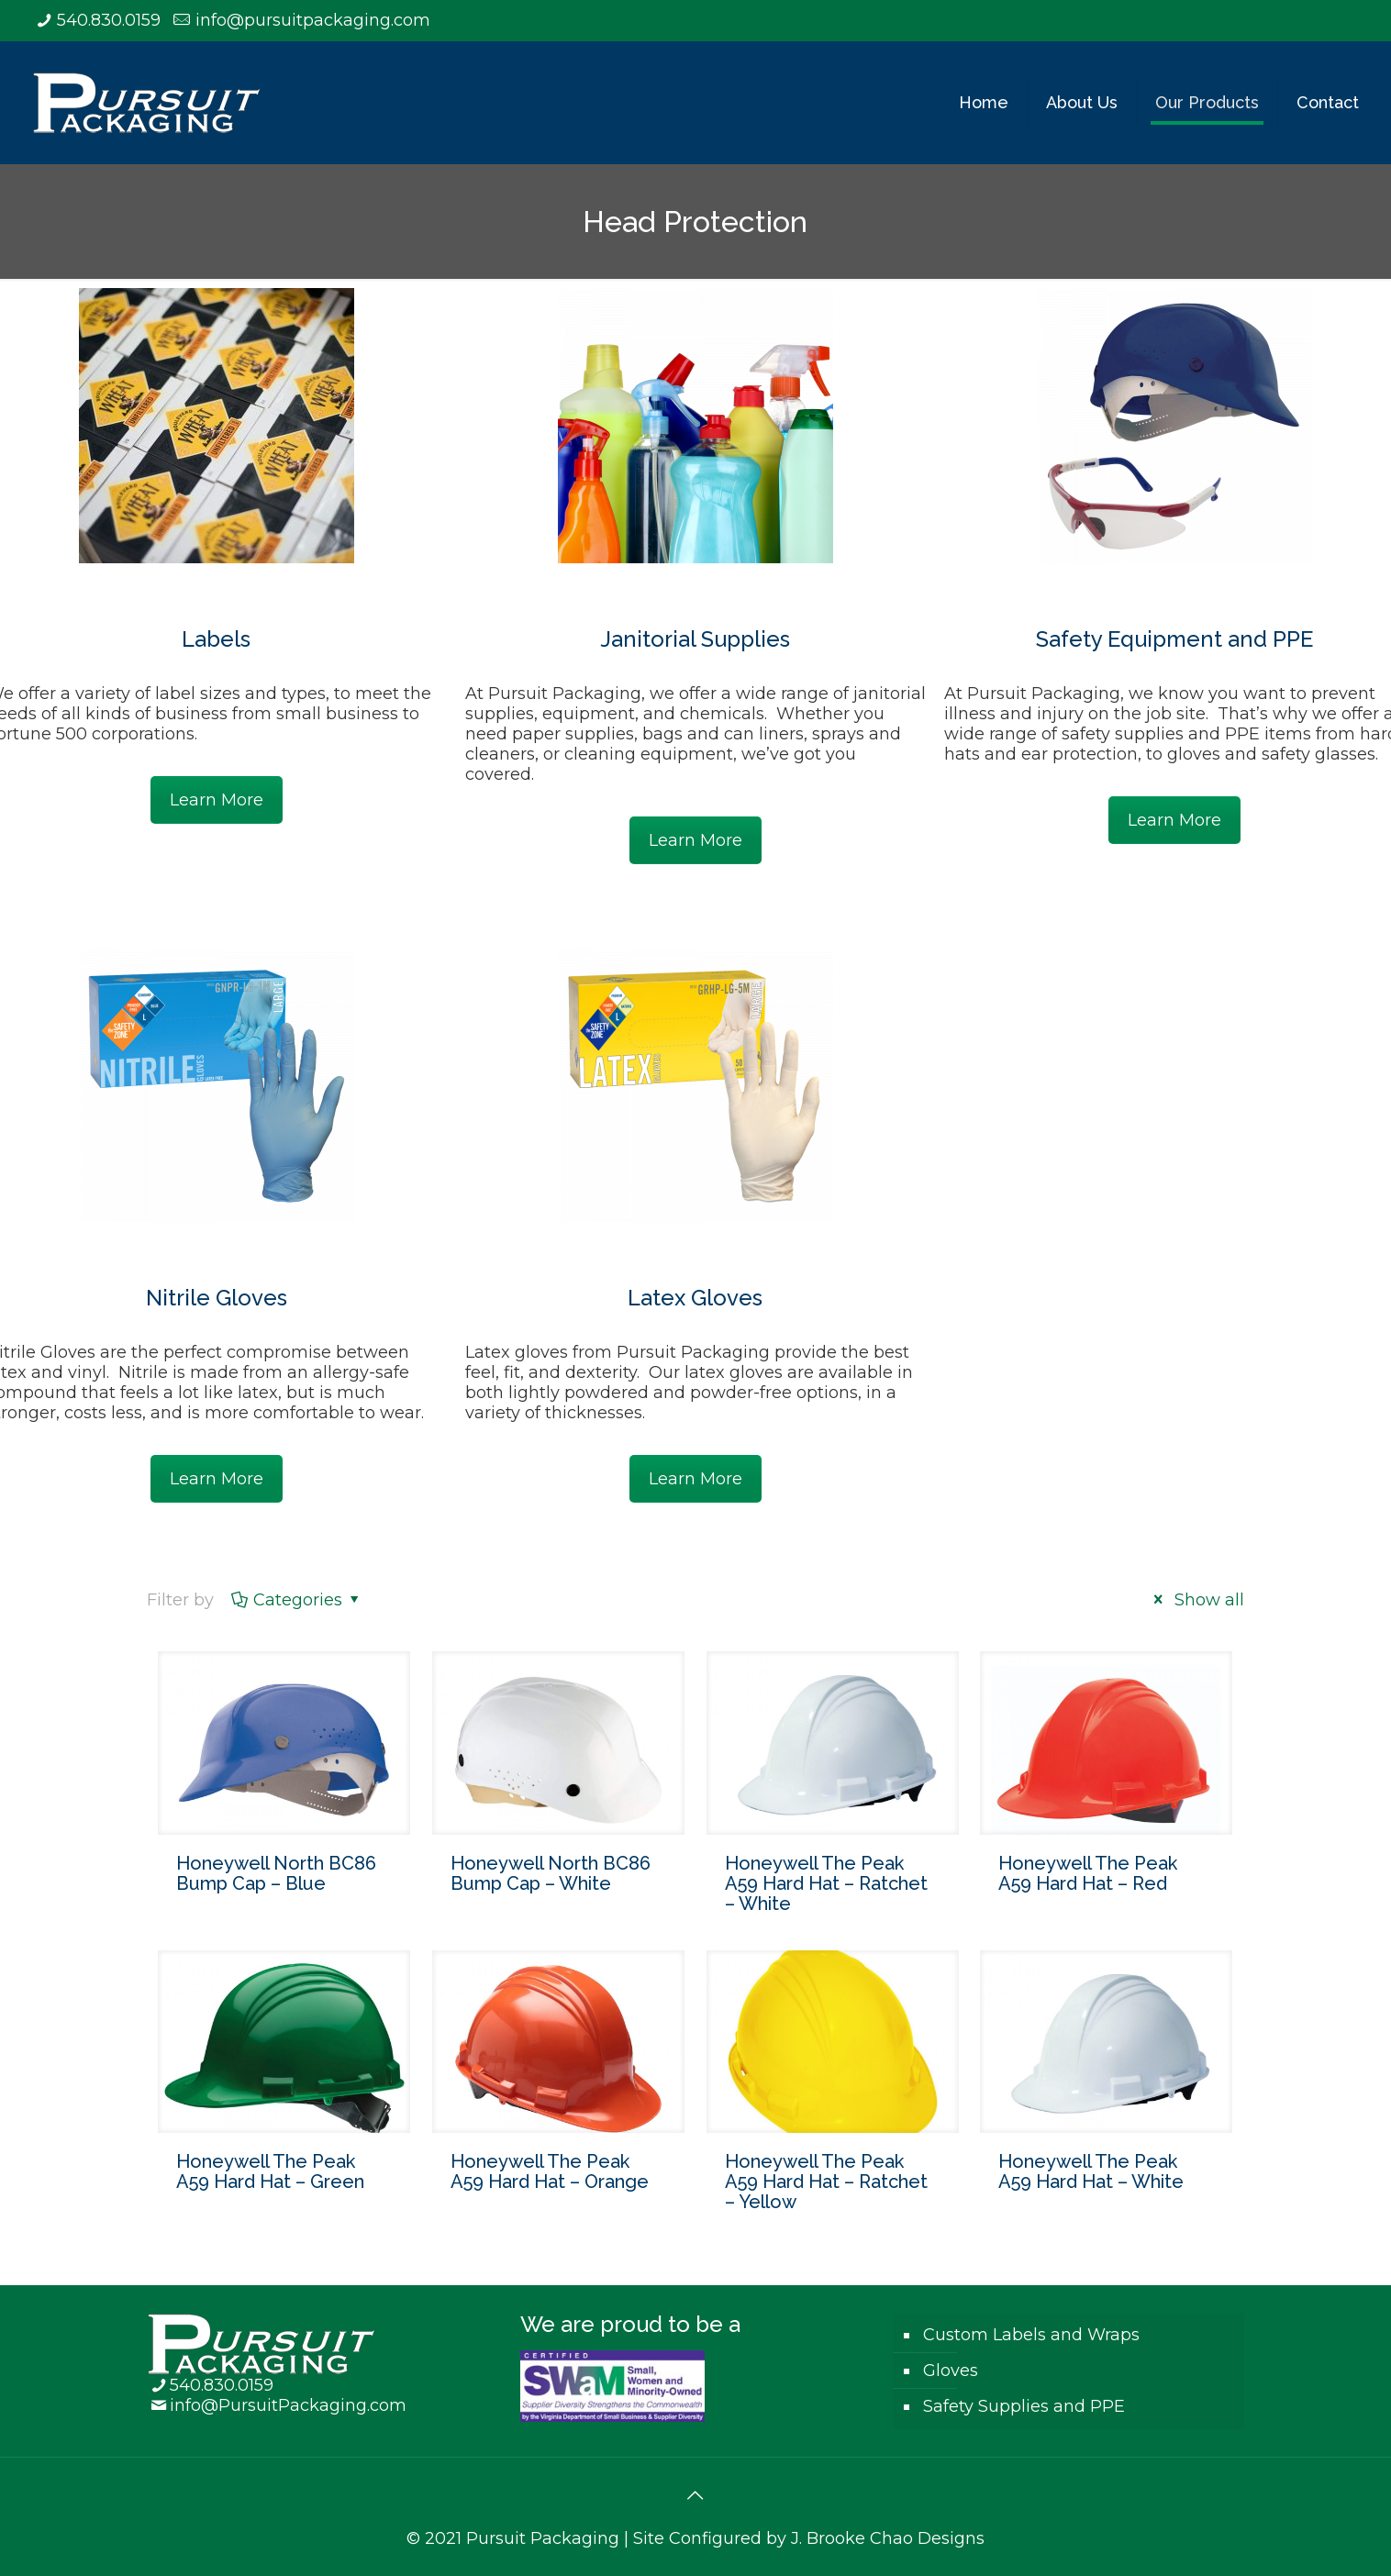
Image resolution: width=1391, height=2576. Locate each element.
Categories (296, 1600)
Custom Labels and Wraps (1031, 2335)
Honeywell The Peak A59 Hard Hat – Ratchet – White (826, 1883)
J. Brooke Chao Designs (888, 2538)
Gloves (950, 2370)
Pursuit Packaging (542, 2538)
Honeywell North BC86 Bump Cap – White (551, 1873)
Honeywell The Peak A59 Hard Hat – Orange (550, 2171)
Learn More (216, 800)
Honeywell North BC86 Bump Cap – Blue (276, 1873)
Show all (1195, 1600)
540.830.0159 (109, 20)
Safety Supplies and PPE (1024, 2406)
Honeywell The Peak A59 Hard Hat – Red (1087, 1873)
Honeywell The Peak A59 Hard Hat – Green (270, 2171)
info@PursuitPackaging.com (288, 2405)
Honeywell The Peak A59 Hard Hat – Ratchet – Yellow (826, 2181)
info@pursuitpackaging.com (312, 20)
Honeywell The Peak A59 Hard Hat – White (1091, 2171)
